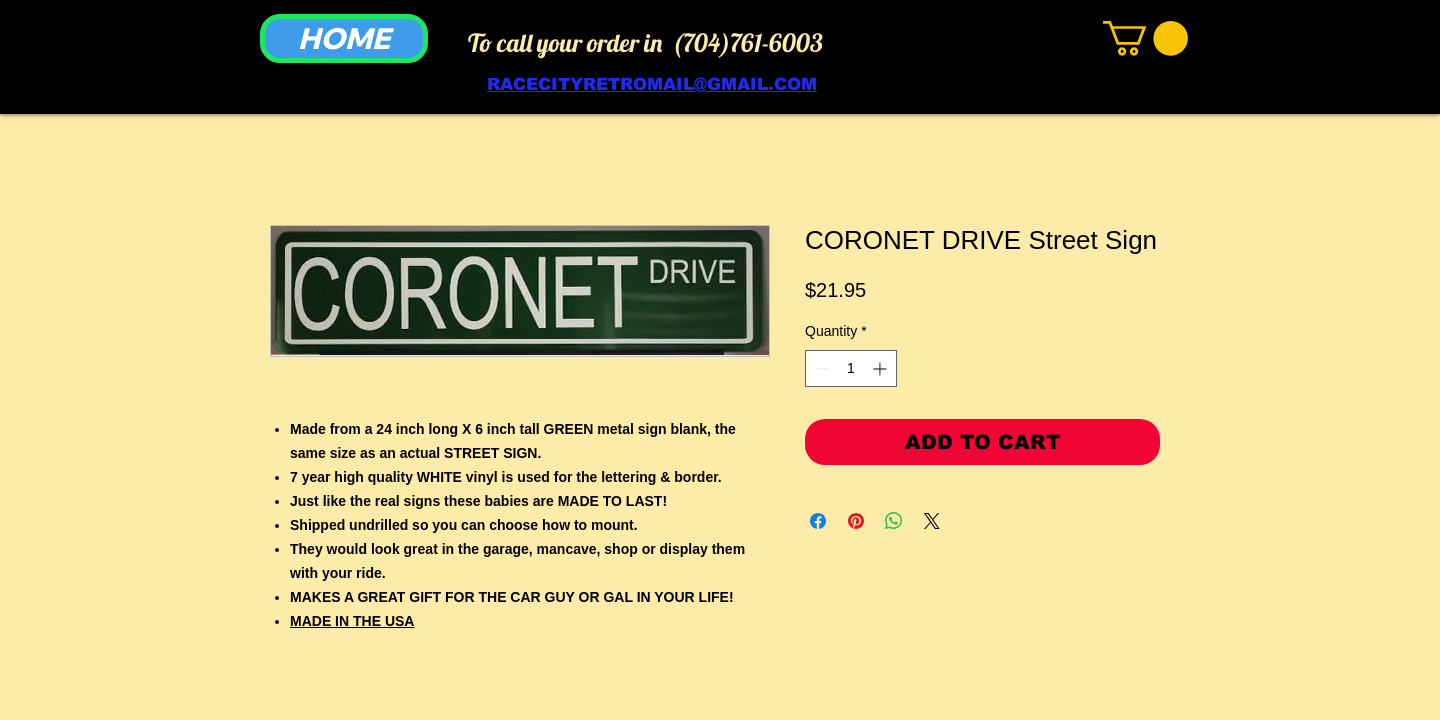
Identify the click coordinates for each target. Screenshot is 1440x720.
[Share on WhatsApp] (894, 521)
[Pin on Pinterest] (856, 521)
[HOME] (344, 38)
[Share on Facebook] (818, 521)
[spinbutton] (851, 368)
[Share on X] (932, 521)
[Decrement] (820, 368)
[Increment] (881, 368)
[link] (1145, 38)
